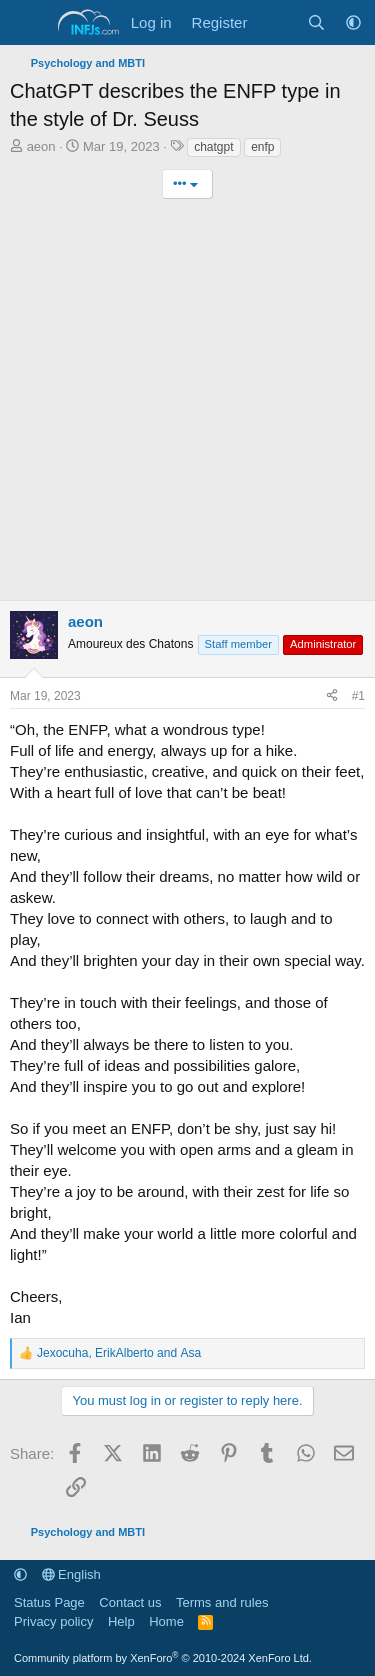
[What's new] (276, 22)
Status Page (49, 1602)
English (71, 1574)
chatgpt (213, 147)
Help (121, 1621)
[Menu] (27, 23)
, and (119, 1353)
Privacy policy (53, 1621)
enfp (262, 147)
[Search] (316, 22)
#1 (358, 696)
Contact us (130, 1602)
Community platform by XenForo (163, 1658)
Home (166, 1621)
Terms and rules (222, 1602)
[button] (353, 22)
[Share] (332, 696)
